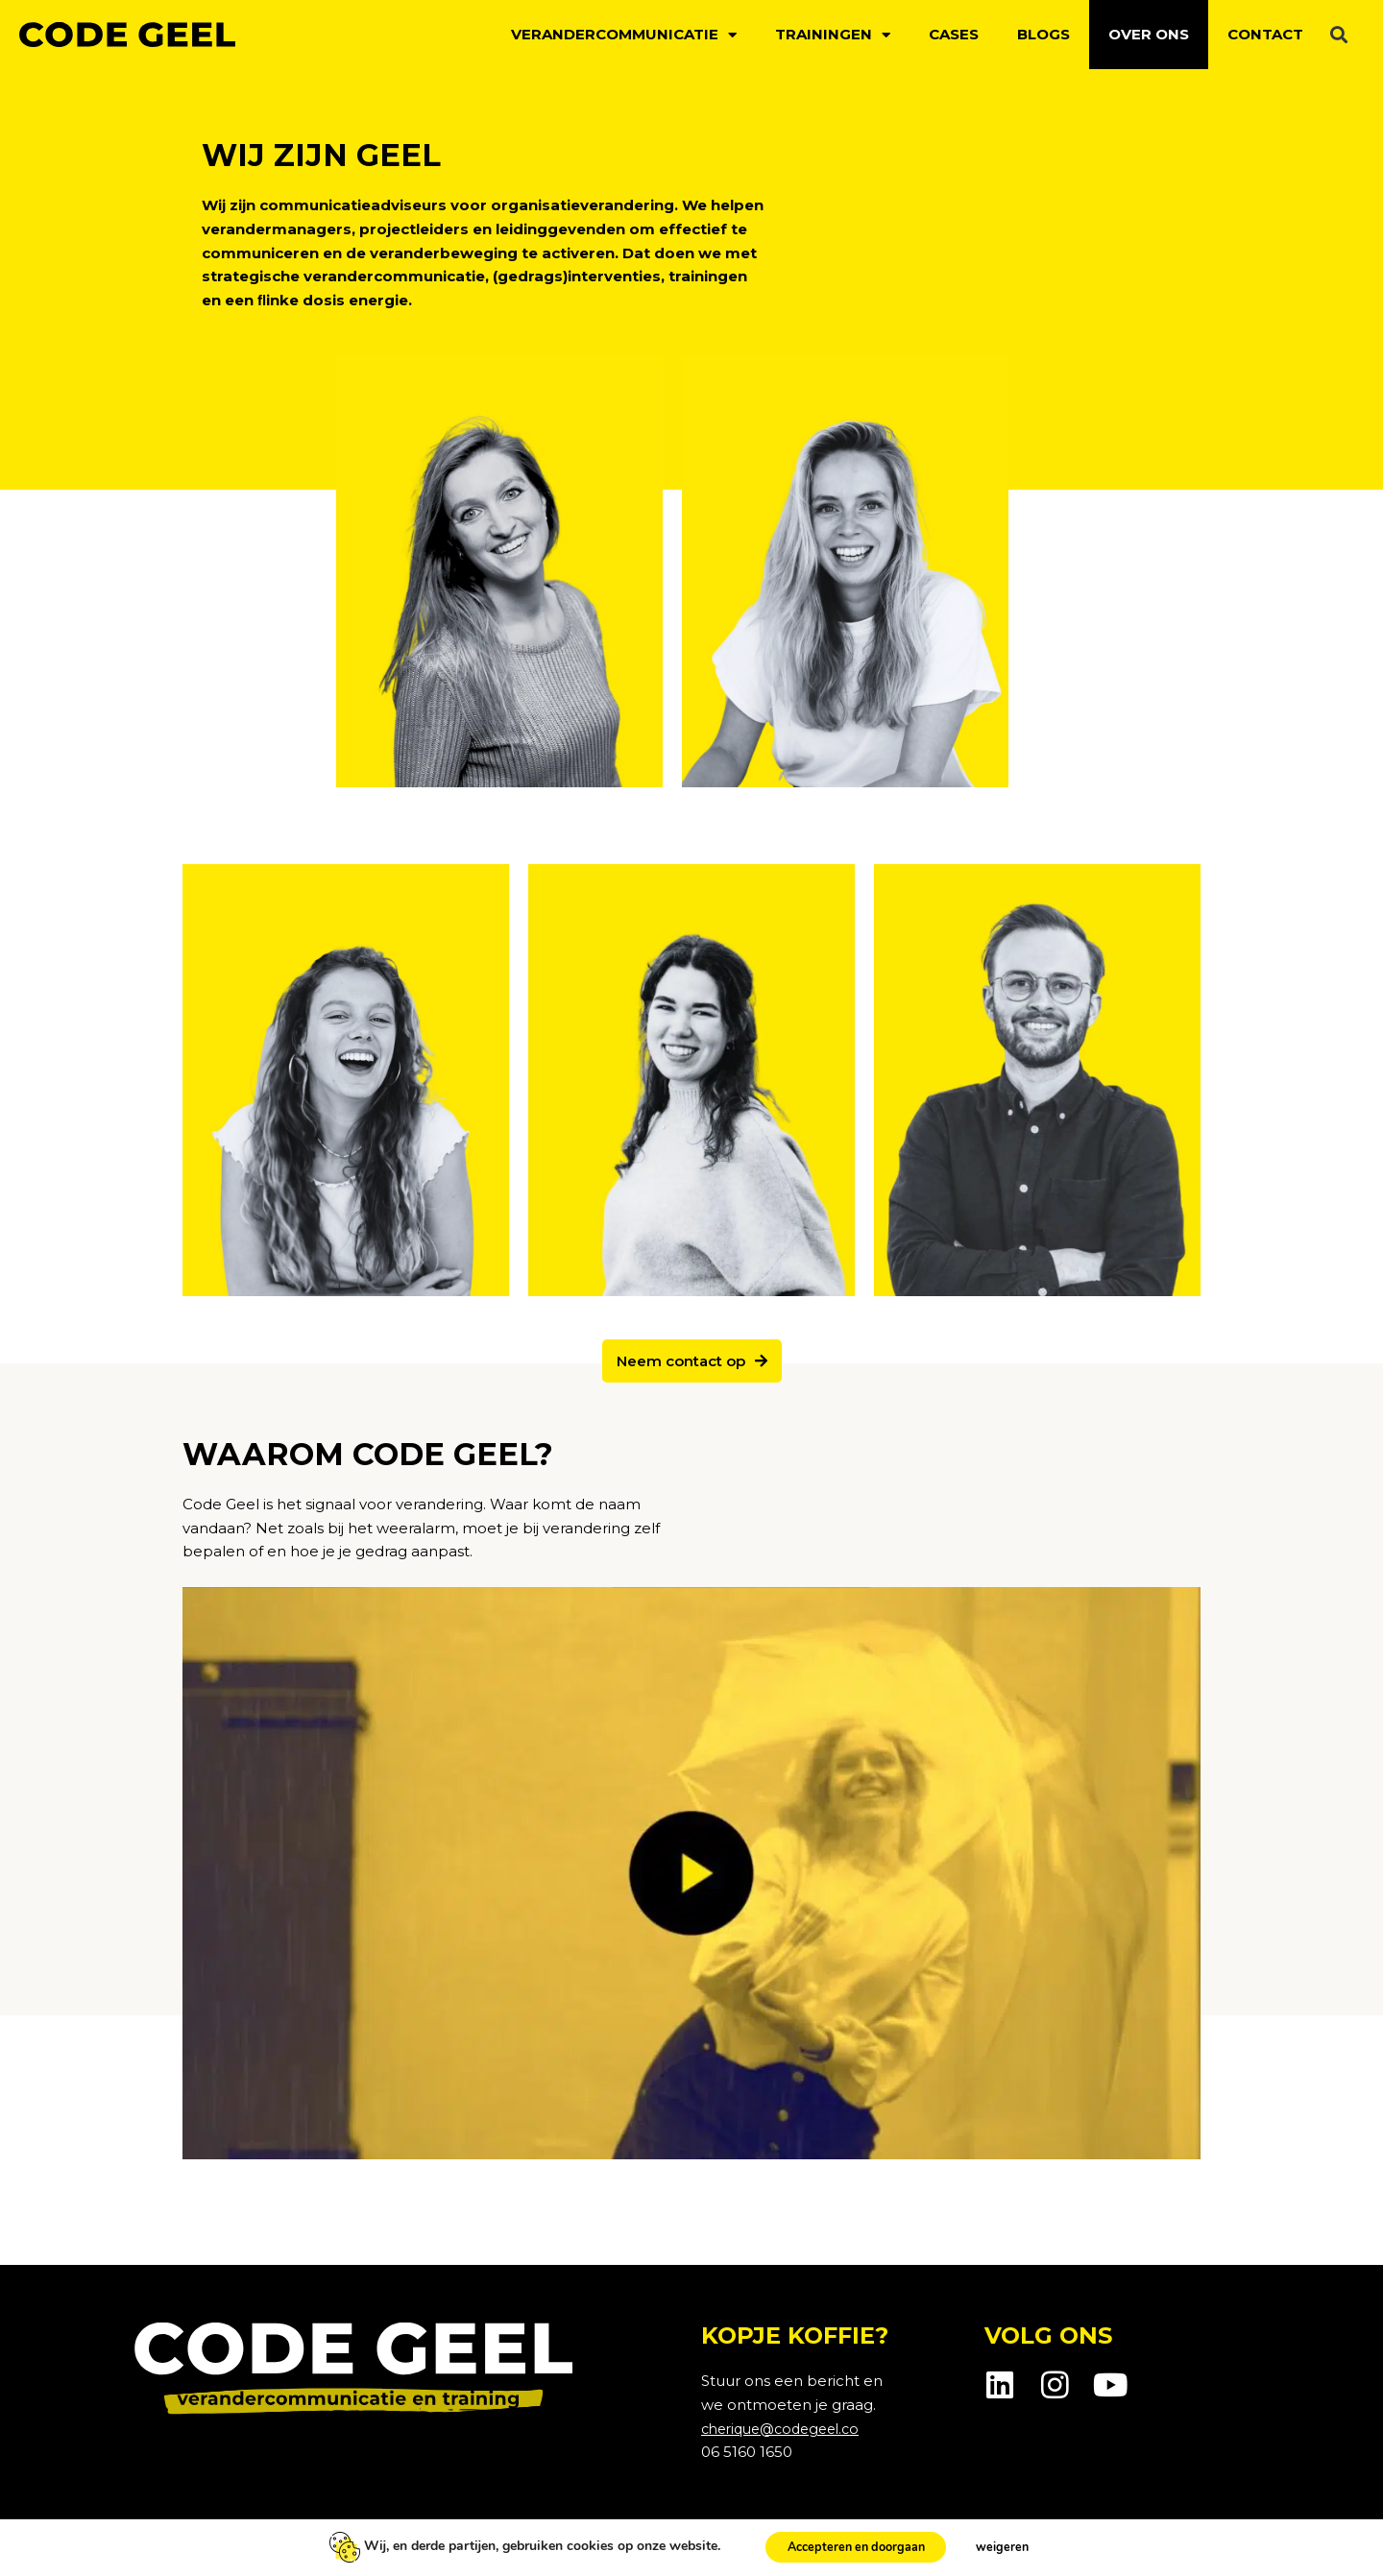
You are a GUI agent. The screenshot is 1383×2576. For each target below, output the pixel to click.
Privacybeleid (181, 2540)
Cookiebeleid (292, 2540)
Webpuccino (1200, 2540)
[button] (1338, 35)
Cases (954, 34)
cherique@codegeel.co (787, 2429)
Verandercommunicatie (624, 35)
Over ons (1148, 34)
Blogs (1043, 34)
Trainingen (832, 35)
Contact (1265, 34)
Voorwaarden (402, 2540)
